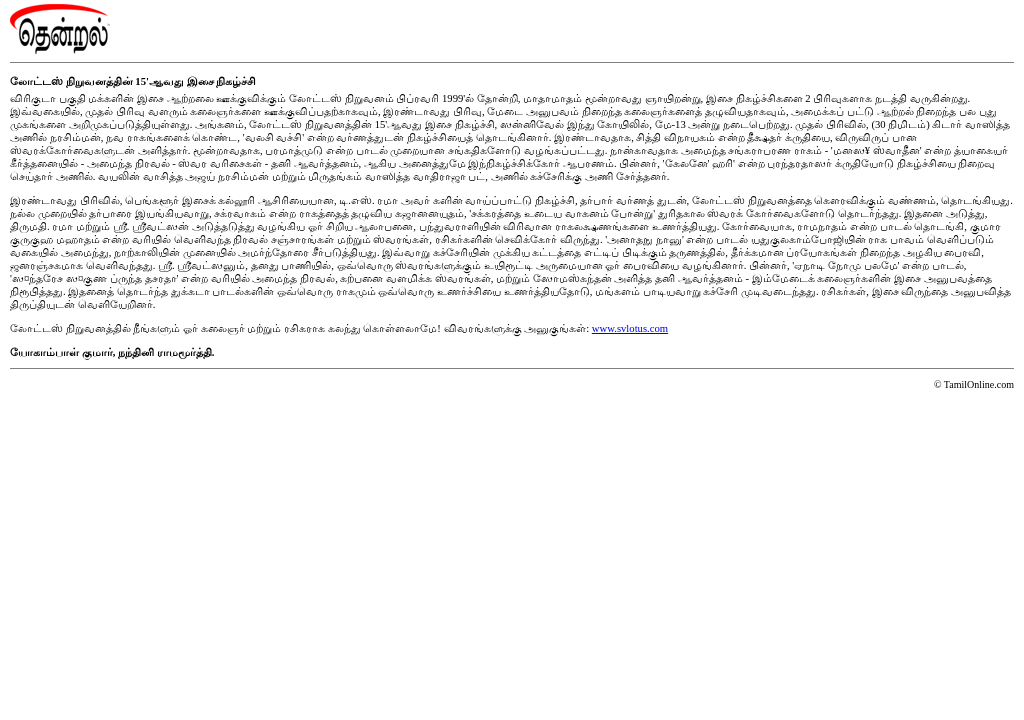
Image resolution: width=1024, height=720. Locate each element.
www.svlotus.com (630, 328)
